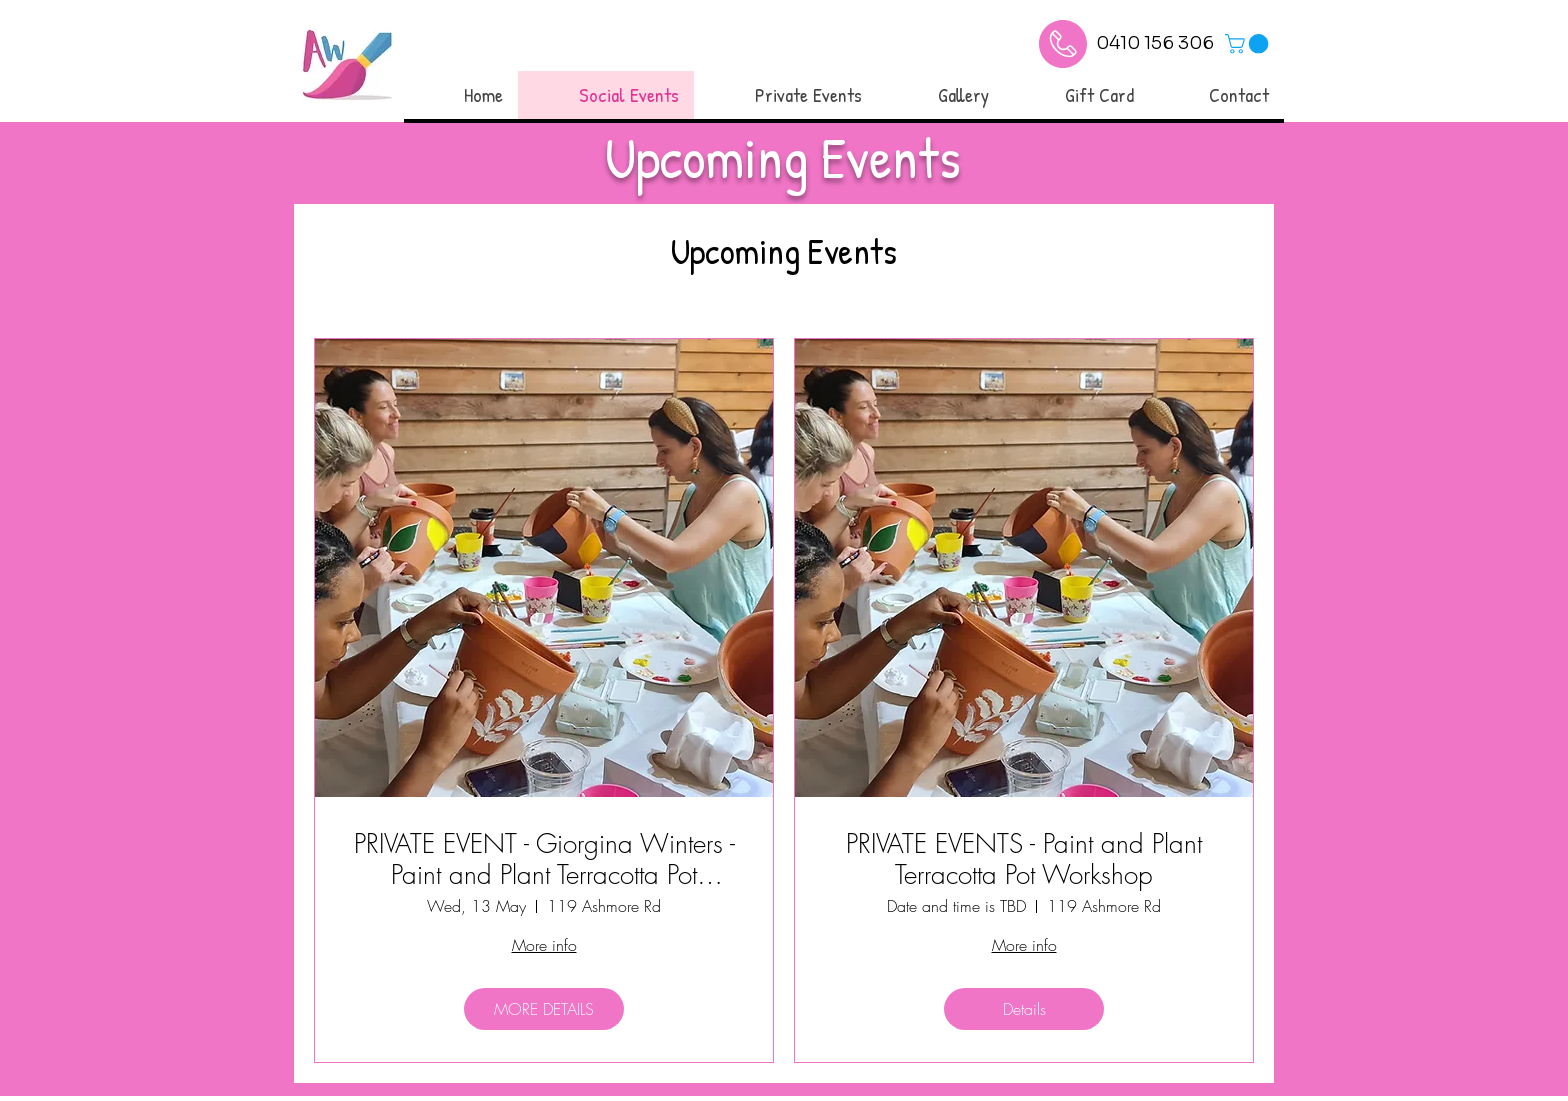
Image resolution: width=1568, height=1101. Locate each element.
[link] (1249, 44)
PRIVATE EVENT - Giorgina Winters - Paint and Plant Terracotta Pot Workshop (544, 860)
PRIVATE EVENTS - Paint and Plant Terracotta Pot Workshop (1024, 860)
